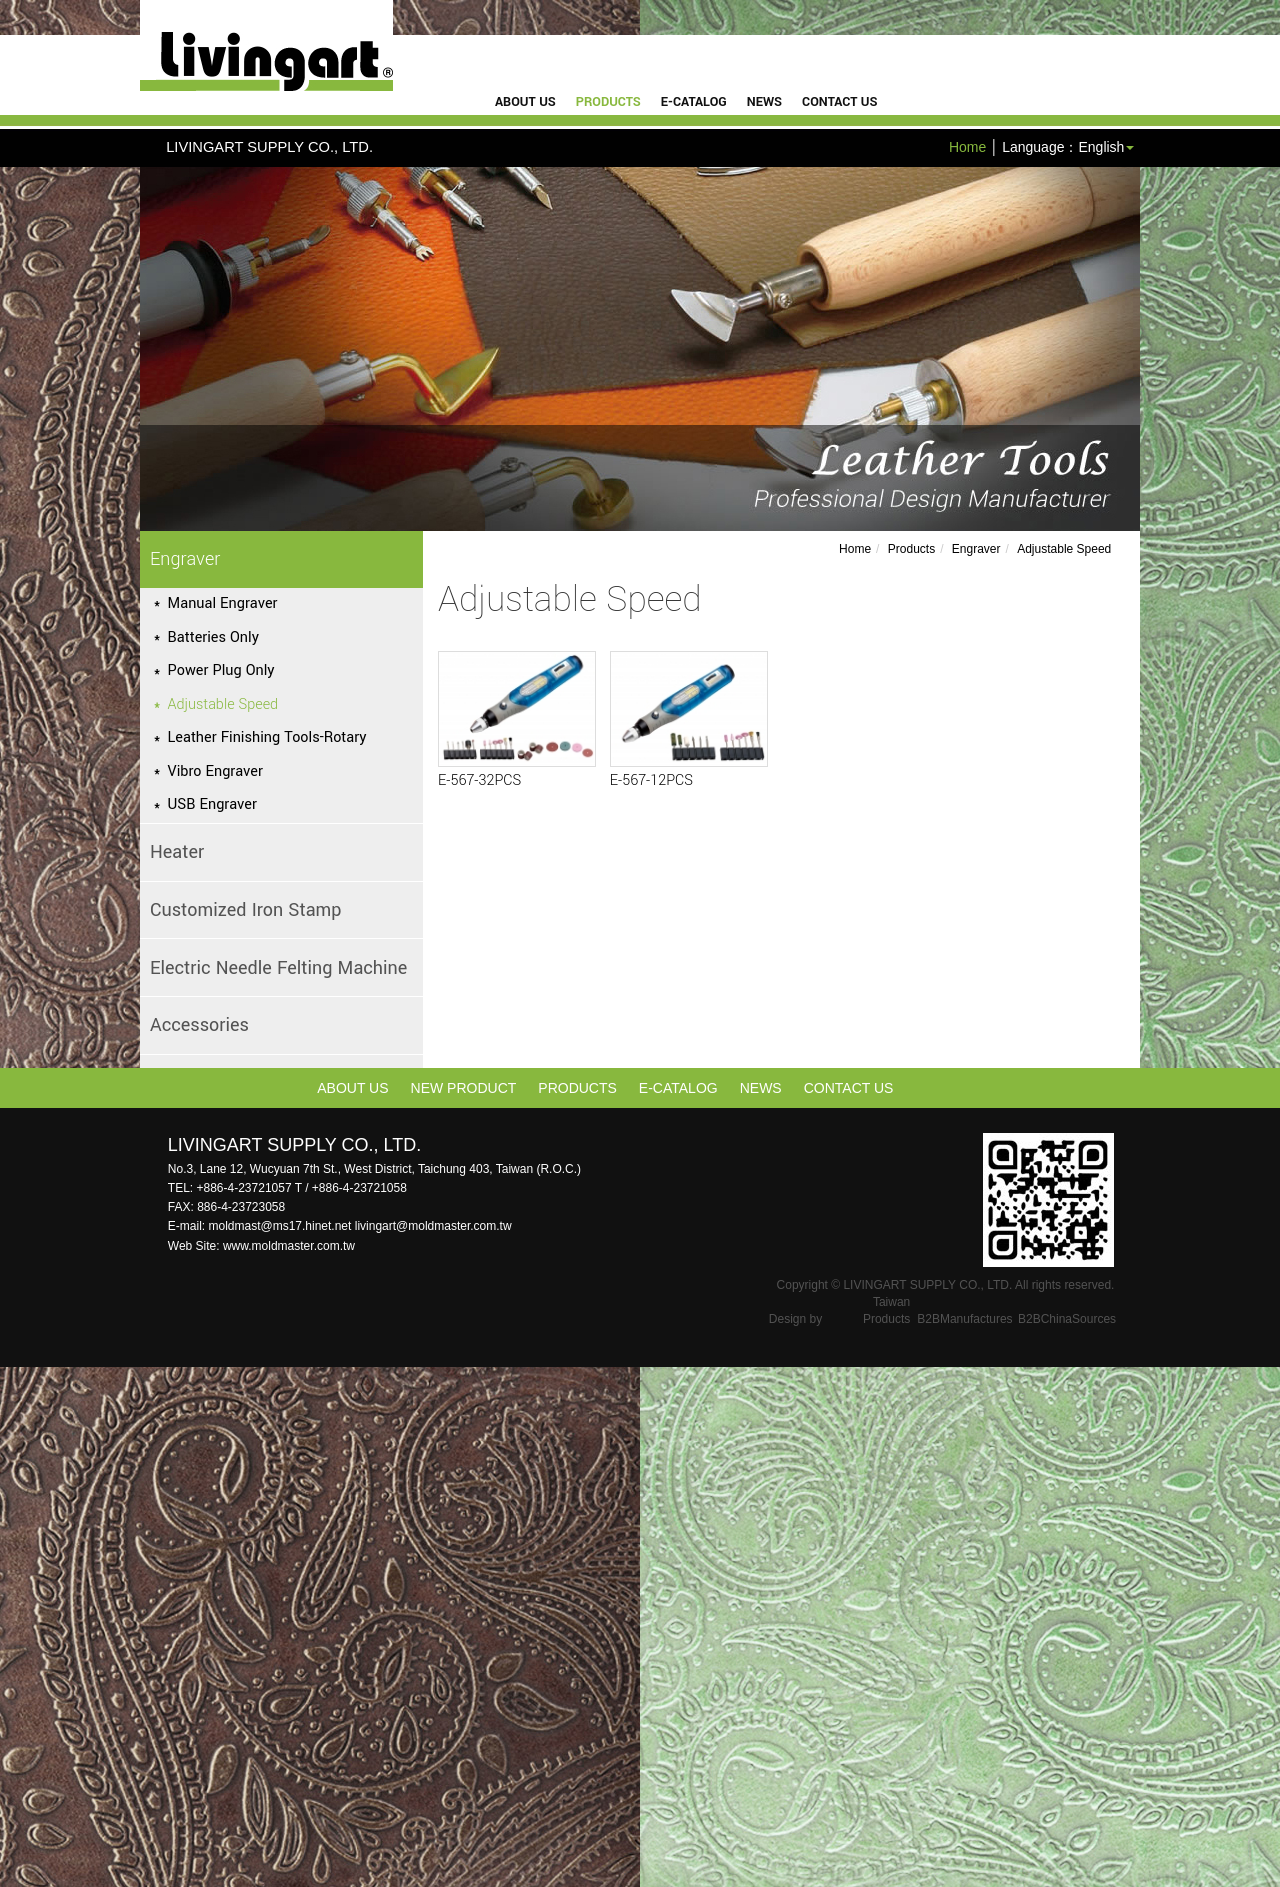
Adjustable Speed (223, 704)
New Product (464, 1088)
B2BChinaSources (1067, 1319)
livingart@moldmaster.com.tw (433, 1226)
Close (18, 1377)
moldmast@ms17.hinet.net (281, 1226)
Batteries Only (213, 637)
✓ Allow (24, 1417)
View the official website (161, 1557)
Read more (41, 1557)
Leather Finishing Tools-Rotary (267, 737)
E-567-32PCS (479, 780)
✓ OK (504, 1877)
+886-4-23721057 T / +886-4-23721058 (301, 1188)
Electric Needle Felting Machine (278, 968)
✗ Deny (24, 1437)
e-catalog (694, 102)
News (764, 102)
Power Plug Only (221, 670)
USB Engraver (212, 804)
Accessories (199, 1025)
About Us (525, 102)
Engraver (185, 559)
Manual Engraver (223, 603)
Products (608, 102)
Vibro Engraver (215, 771)
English (1101, 147)
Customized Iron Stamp (246, 910)
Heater (177, 852)
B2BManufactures (964, 1319)
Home (967, 147)
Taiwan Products (886, 1310)
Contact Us (839, 102)
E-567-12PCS (651, 780)
